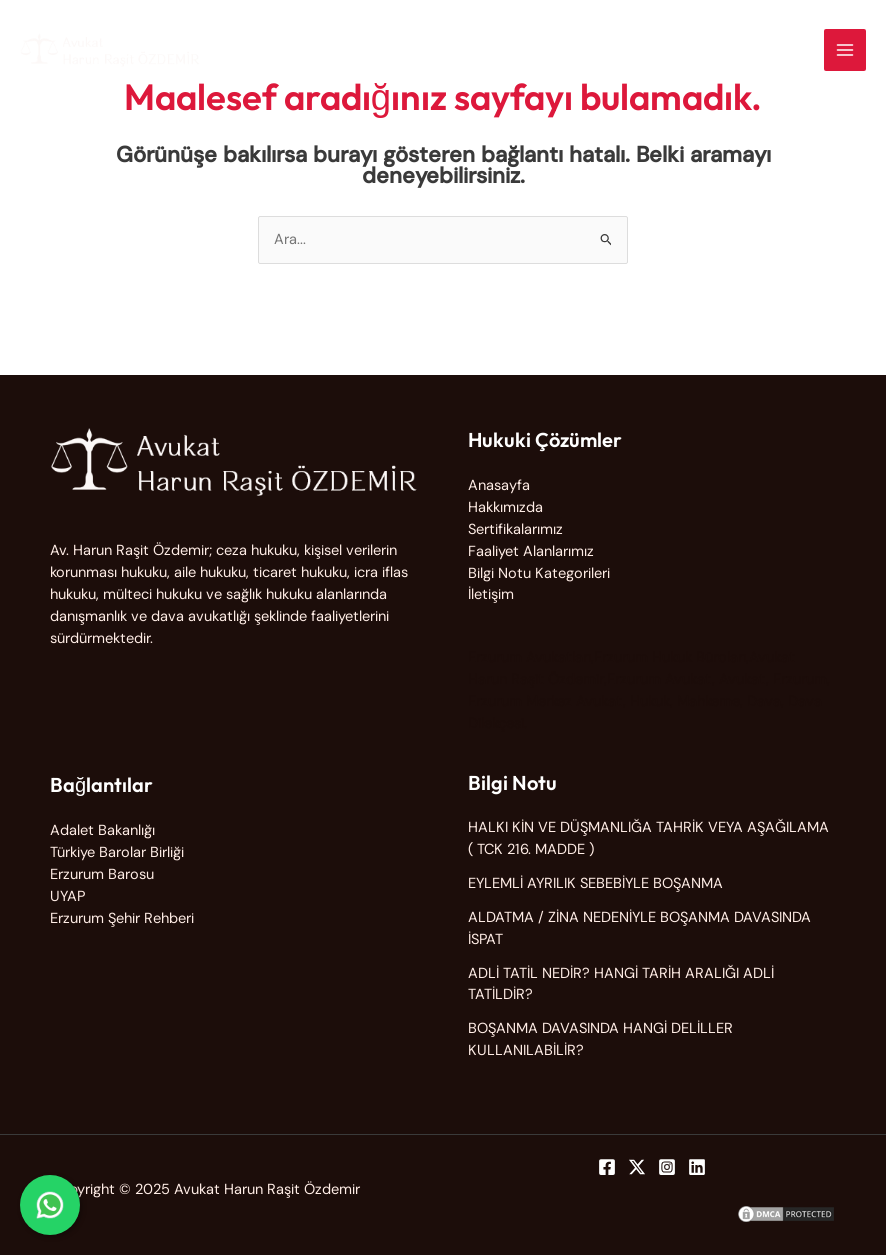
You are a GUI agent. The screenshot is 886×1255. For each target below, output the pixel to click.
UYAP (67, 896)
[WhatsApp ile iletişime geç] (50, 1205)
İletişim (491, 594)
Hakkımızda (505, 507)
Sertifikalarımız (515, 529)
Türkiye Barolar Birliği (117, 852)
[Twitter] (637, 1167)
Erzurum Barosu (102, 874)
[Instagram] (667, 1167)
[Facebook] (607, 1167)
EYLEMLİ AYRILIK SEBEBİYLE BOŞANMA (595, 883)
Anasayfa (499, 485)
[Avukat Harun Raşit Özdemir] (110, 50)
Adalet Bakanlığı (102, 830)
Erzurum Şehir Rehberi (122, 918)
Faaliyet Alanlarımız (531, 551)
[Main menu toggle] (845, 50)
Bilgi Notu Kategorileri (539, 573)
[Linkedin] (697, 1167)
